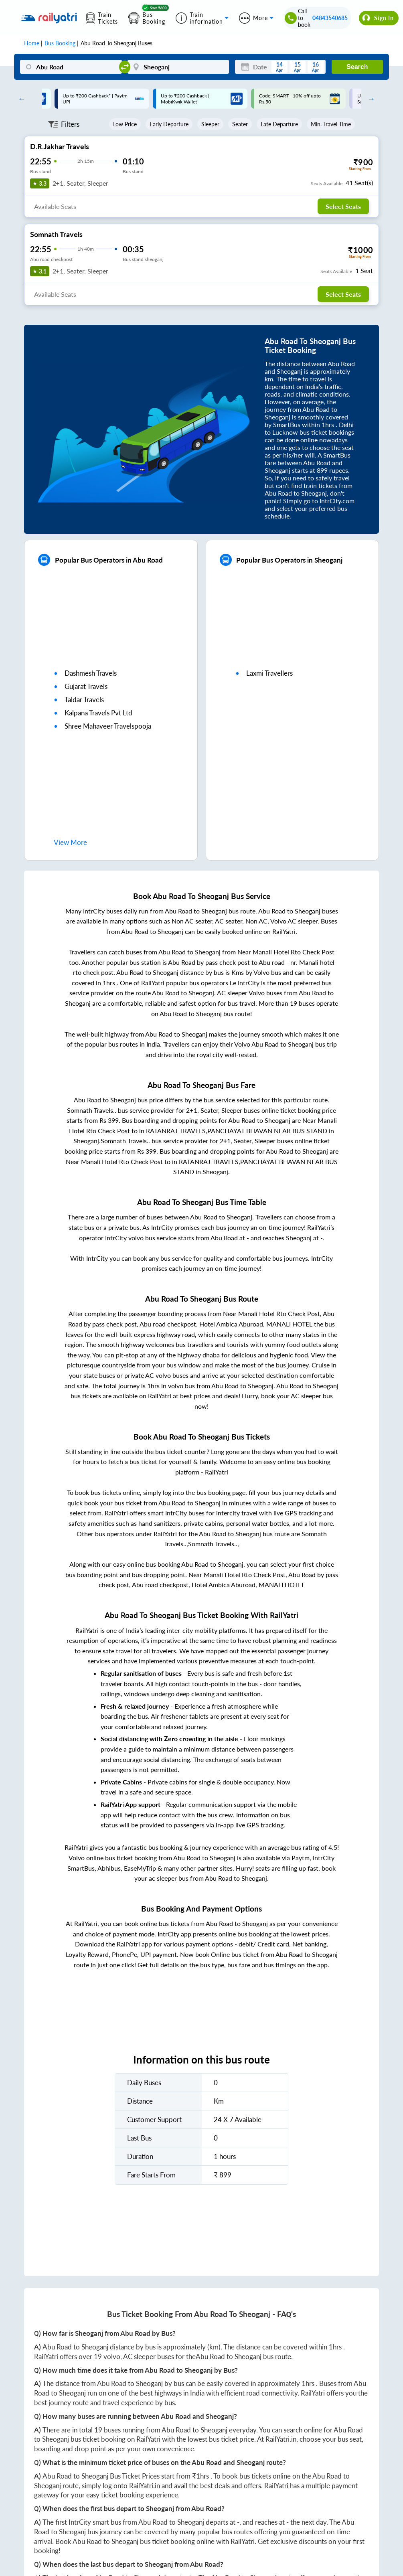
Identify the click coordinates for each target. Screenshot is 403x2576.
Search (357, 66)
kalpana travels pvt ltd (98, 713)
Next (369, 99)
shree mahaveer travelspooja (108, 726)
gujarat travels (86, 686)
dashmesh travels (91, 673)
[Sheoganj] (178, 67)
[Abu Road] (71, 67)
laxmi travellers (269, 673)
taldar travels (84, 699)
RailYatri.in (280, 2439)
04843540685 (330, 17)
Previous (20, 99)
